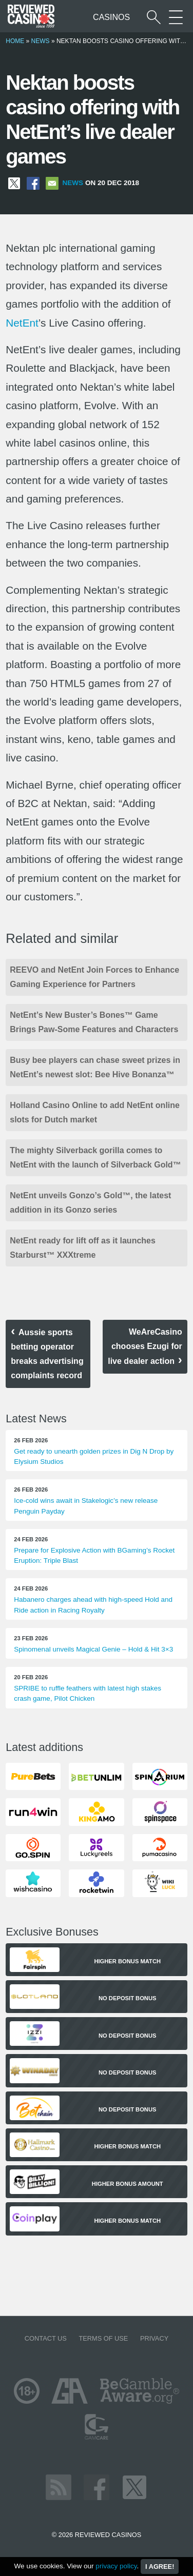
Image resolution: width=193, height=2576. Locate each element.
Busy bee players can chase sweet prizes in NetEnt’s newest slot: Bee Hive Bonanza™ (95, 1067)
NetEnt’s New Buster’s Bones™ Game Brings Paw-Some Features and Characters (94, 1022)
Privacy (154, 2338)
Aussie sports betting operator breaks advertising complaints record (47, 1354)
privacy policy (116, 2566)
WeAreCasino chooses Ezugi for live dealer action (145, 1346)
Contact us (46, 2338)
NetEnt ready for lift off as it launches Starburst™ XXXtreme (83, 1247)
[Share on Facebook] (33, 183)
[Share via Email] (52, 183)
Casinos (111, 17)
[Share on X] (14, 183)
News (40, 41)
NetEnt (22, 323)
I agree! (159, 2566)
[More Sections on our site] (175, 17)
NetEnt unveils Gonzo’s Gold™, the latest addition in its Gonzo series (90, 1202)
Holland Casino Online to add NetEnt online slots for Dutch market (95, 1112)
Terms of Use (103, 2338)
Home (15, 41)
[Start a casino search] (153, 17)
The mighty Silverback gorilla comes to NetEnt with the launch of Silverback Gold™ (95, 1157)
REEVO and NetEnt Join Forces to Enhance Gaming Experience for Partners (94, 977)
